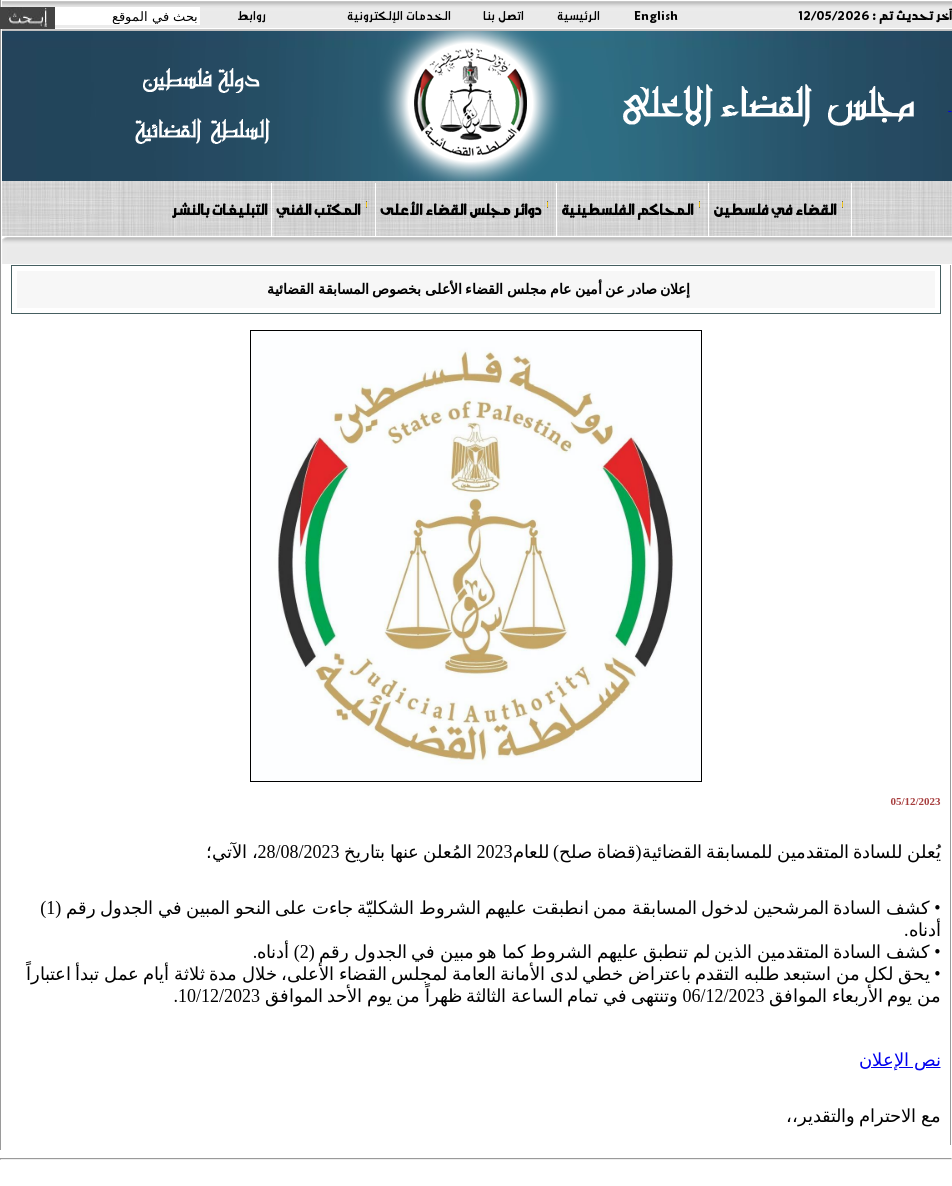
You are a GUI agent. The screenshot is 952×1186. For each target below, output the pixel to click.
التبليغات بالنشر (219, 209)
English (656, 15)
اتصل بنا (503, 15)
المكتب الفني (322, 208)
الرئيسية (578, 15)
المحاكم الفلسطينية (631, 208)
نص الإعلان (900, 1060)
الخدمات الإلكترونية (399, 15)
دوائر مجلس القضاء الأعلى (465, 208)
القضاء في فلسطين (779, 208)
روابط (251, 15)
